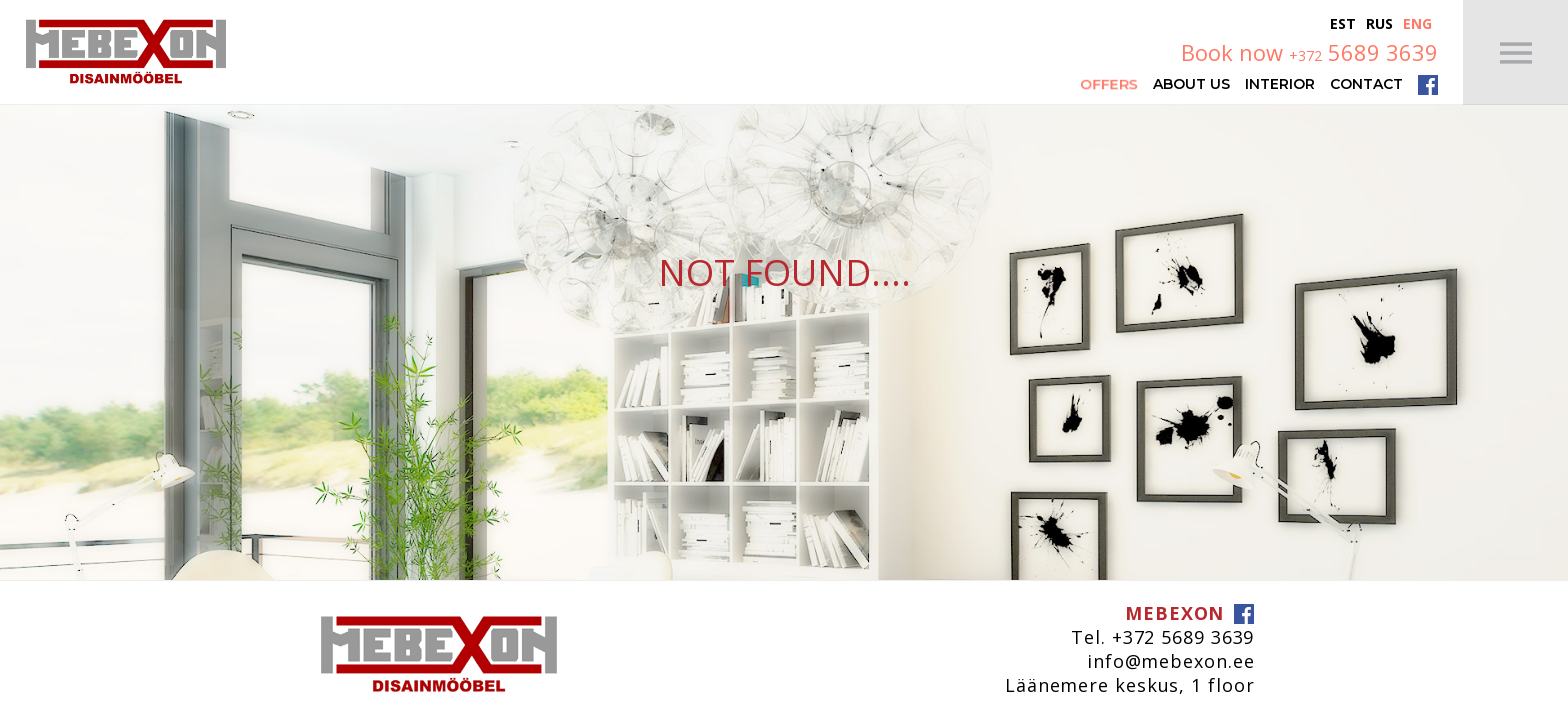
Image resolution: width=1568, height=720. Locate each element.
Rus (1379, 23)
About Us (1191, 83)
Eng (1417, 23)
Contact (1366, 83)
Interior (1280, 83)
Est (1343, 23)
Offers (1109, 83)
